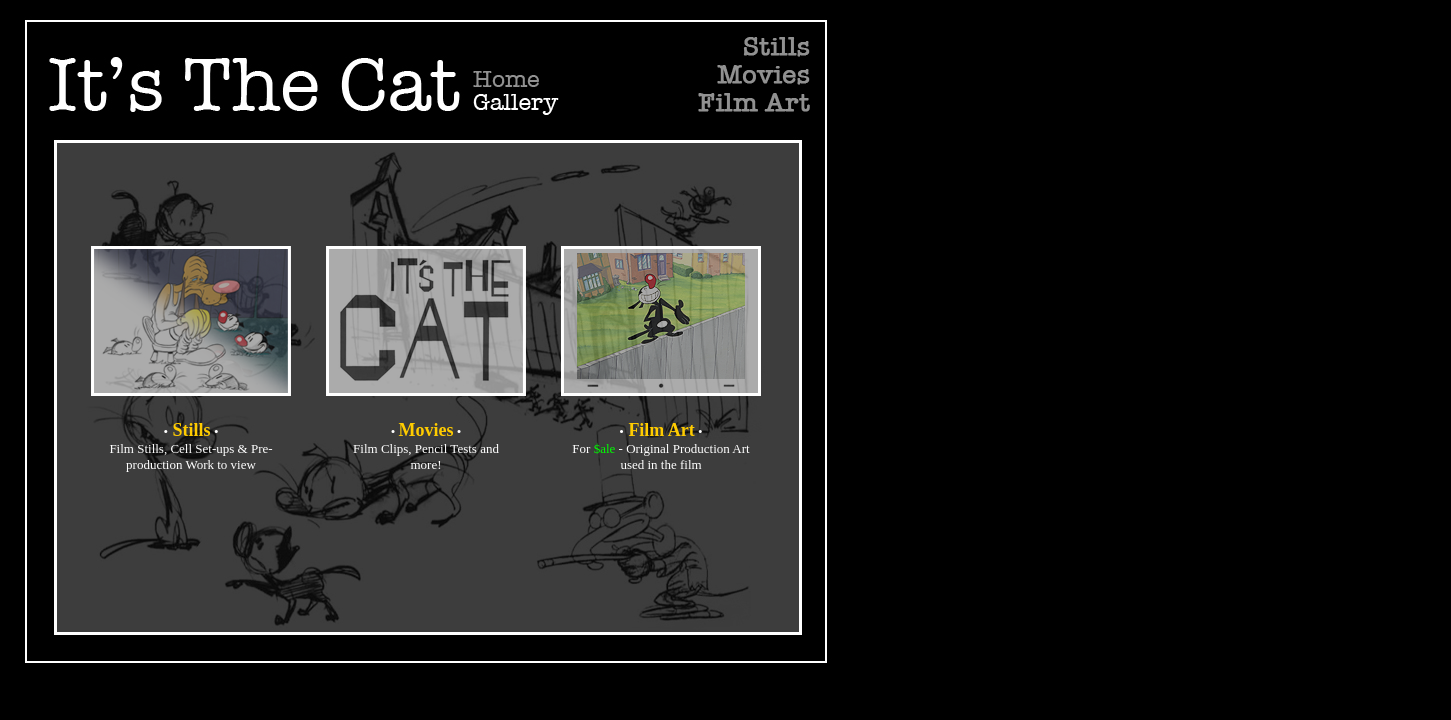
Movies (426, 430)
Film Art (661, 430)
